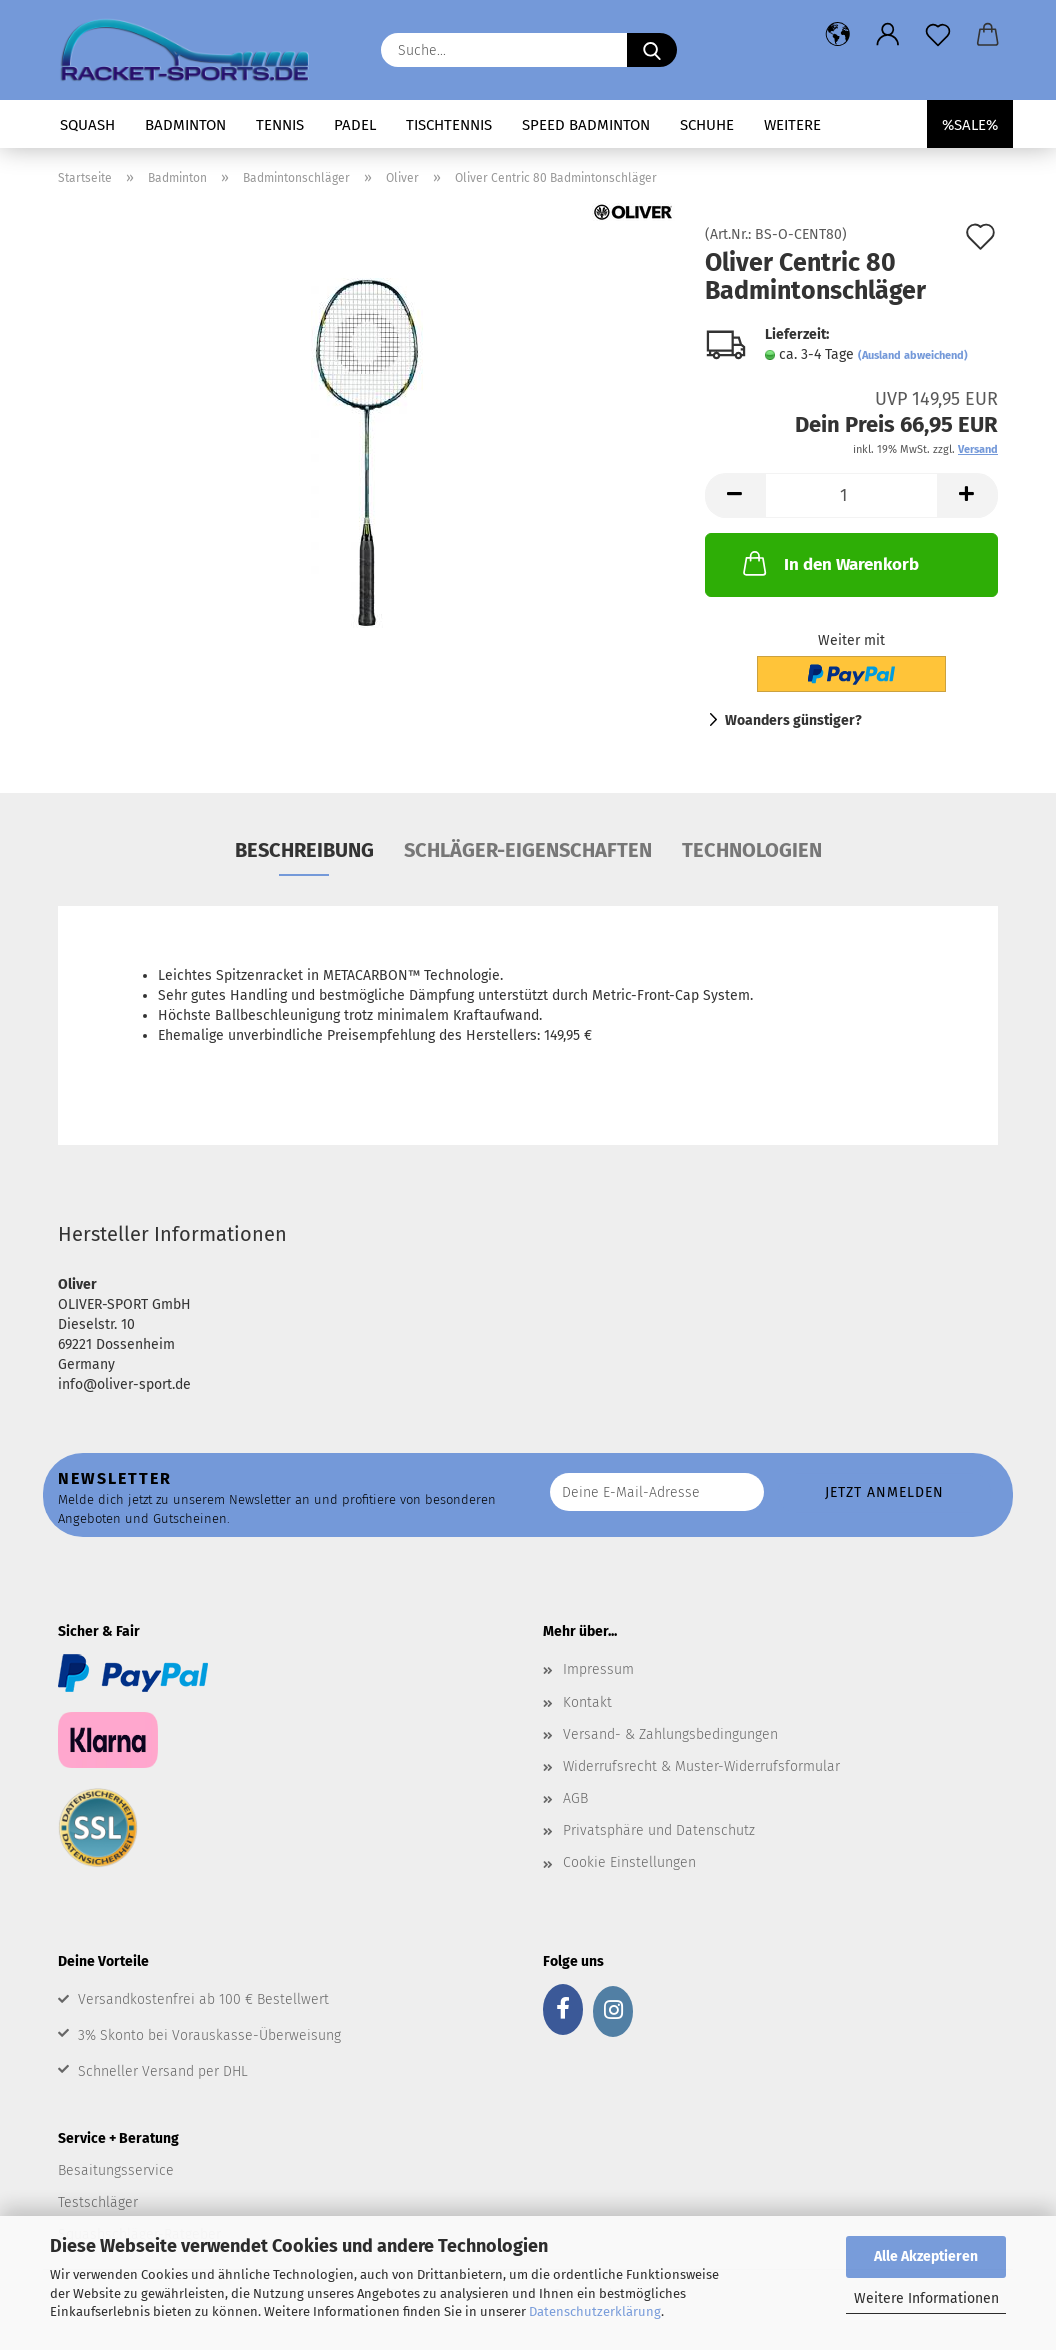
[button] (838, 35)
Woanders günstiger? (793, 720)
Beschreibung (304, 850)
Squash (87, 125)
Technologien (752, 850)
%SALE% (970, 125)
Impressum (598, 1669)
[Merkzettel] (938, 35)
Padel (355, 125)
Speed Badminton (586, 125)
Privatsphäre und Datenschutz (659, 1830)
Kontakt (587, 1702)
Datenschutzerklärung (595, 2311)
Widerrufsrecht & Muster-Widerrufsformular (701, 1766)
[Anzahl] (851, 495)
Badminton (185, 125)
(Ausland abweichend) (913, 355)
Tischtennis (449, 125)
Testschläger (98, 2202)
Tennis (280, 125)
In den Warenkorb (829, 563)
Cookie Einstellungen (629, 1862)
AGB (575, 1798)
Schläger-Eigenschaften (528, 850)
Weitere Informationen (926, 2298)
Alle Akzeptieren (926, 2256)
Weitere (792, 125)
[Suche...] (652, 50)
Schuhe (707, 125)
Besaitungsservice (116, 2170)
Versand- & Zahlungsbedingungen (670, 1734)
